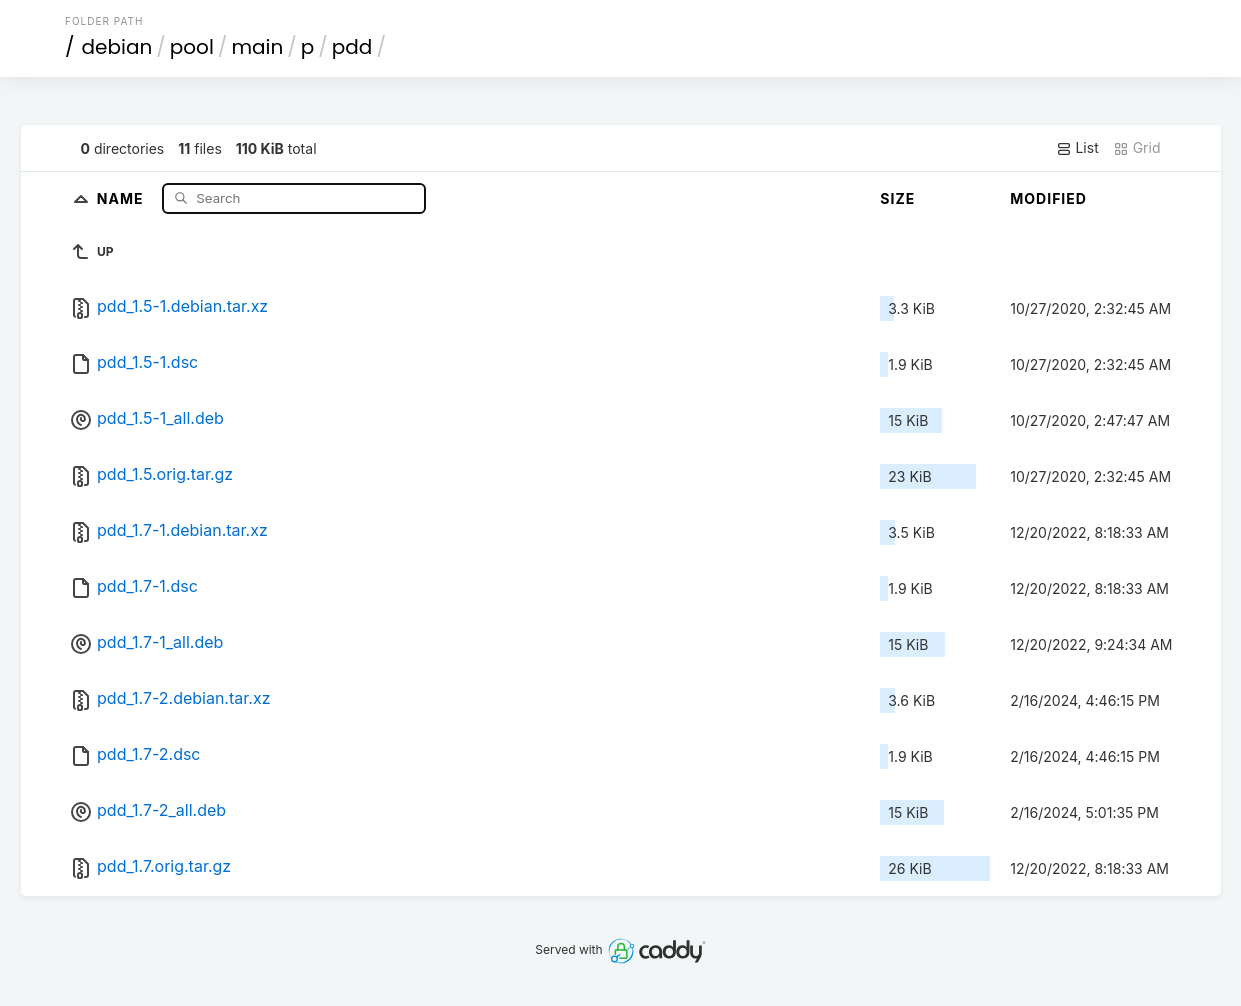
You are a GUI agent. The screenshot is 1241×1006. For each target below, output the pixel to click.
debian (117, 47)
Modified (1048, 198)
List (1077, 148)
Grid (1137, 148)
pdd (352, 47)
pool (192, 47)
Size (897, 198)
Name (122, 197)
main (257, 47)
